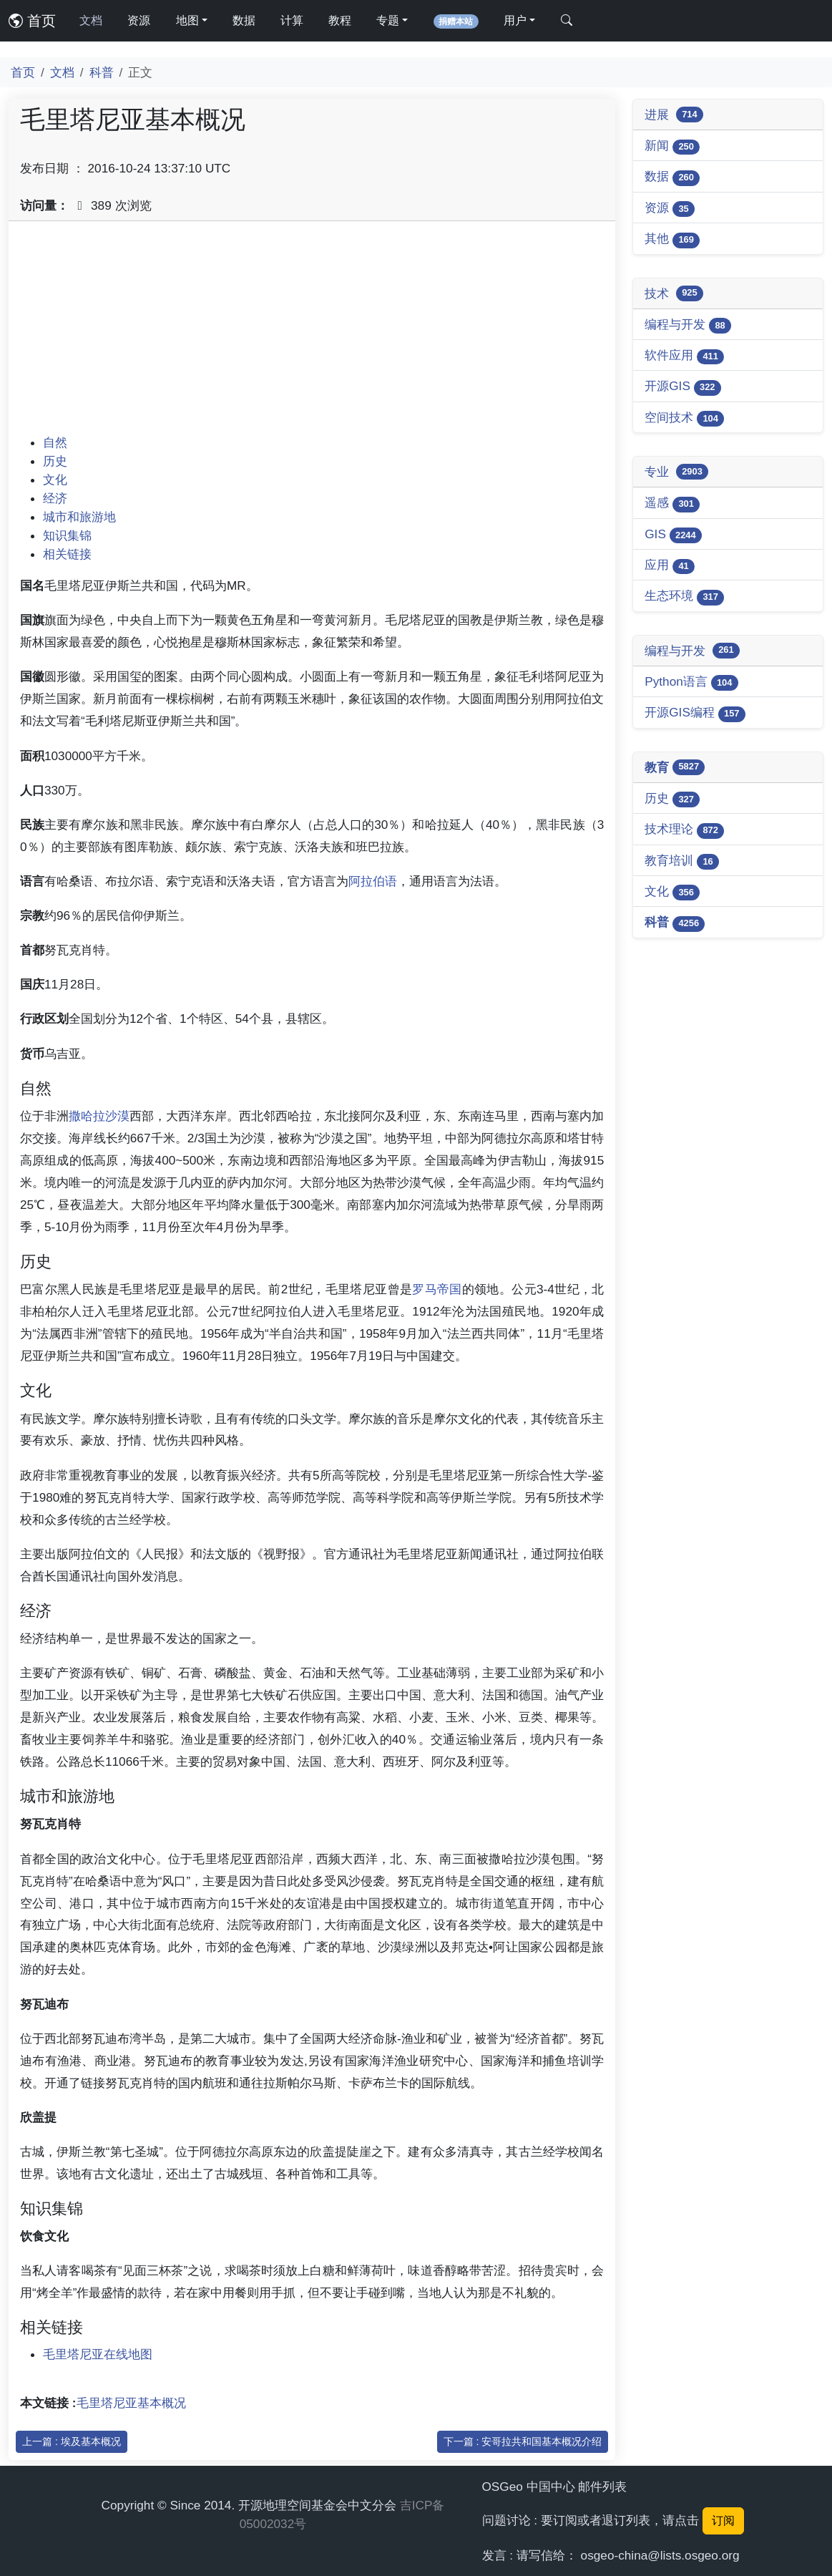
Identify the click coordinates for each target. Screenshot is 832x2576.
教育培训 (682, 861)
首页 (32, 21)
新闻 (672, 146)
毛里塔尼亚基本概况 (131, 2403)
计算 (291, 20)
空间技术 (684, 418)
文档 (90, 20)
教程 (339, 20)
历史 (55, 461)
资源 (138, 20)
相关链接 (67, 554)
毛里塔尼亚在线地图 (97, 2354)
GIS (673, 535)
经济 (55, 498)
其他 (672, 239)
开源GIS (683, 387)
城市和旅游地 (79, 517)
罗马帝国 (436, 1289)
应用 (670, 566)
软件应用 (684, 356)
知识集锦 (67, 535)
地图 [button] (187, 20)
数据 (244, 20)
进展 (674, 114)
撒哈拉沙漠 (99, 1116)
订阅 (723, 2520)
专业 (676, 472)
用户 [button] (515, 20)
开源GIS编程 (695, 713)
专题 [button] (387, 20)
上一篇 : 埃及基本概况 (71, 2441)
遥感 (672, 503)
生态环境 (684, 596)
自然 (55, 442)
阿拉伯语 (372, 881)
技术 (674, 293)
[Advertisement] (312, 333)
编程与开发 (688, 325)
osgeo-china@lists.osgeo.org (660, 2555)
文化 (55, 479)
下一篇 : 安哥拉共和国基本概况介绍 (523, 2441)
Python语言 (691, 682)
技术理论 (684, 830)
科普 (101, 72)
